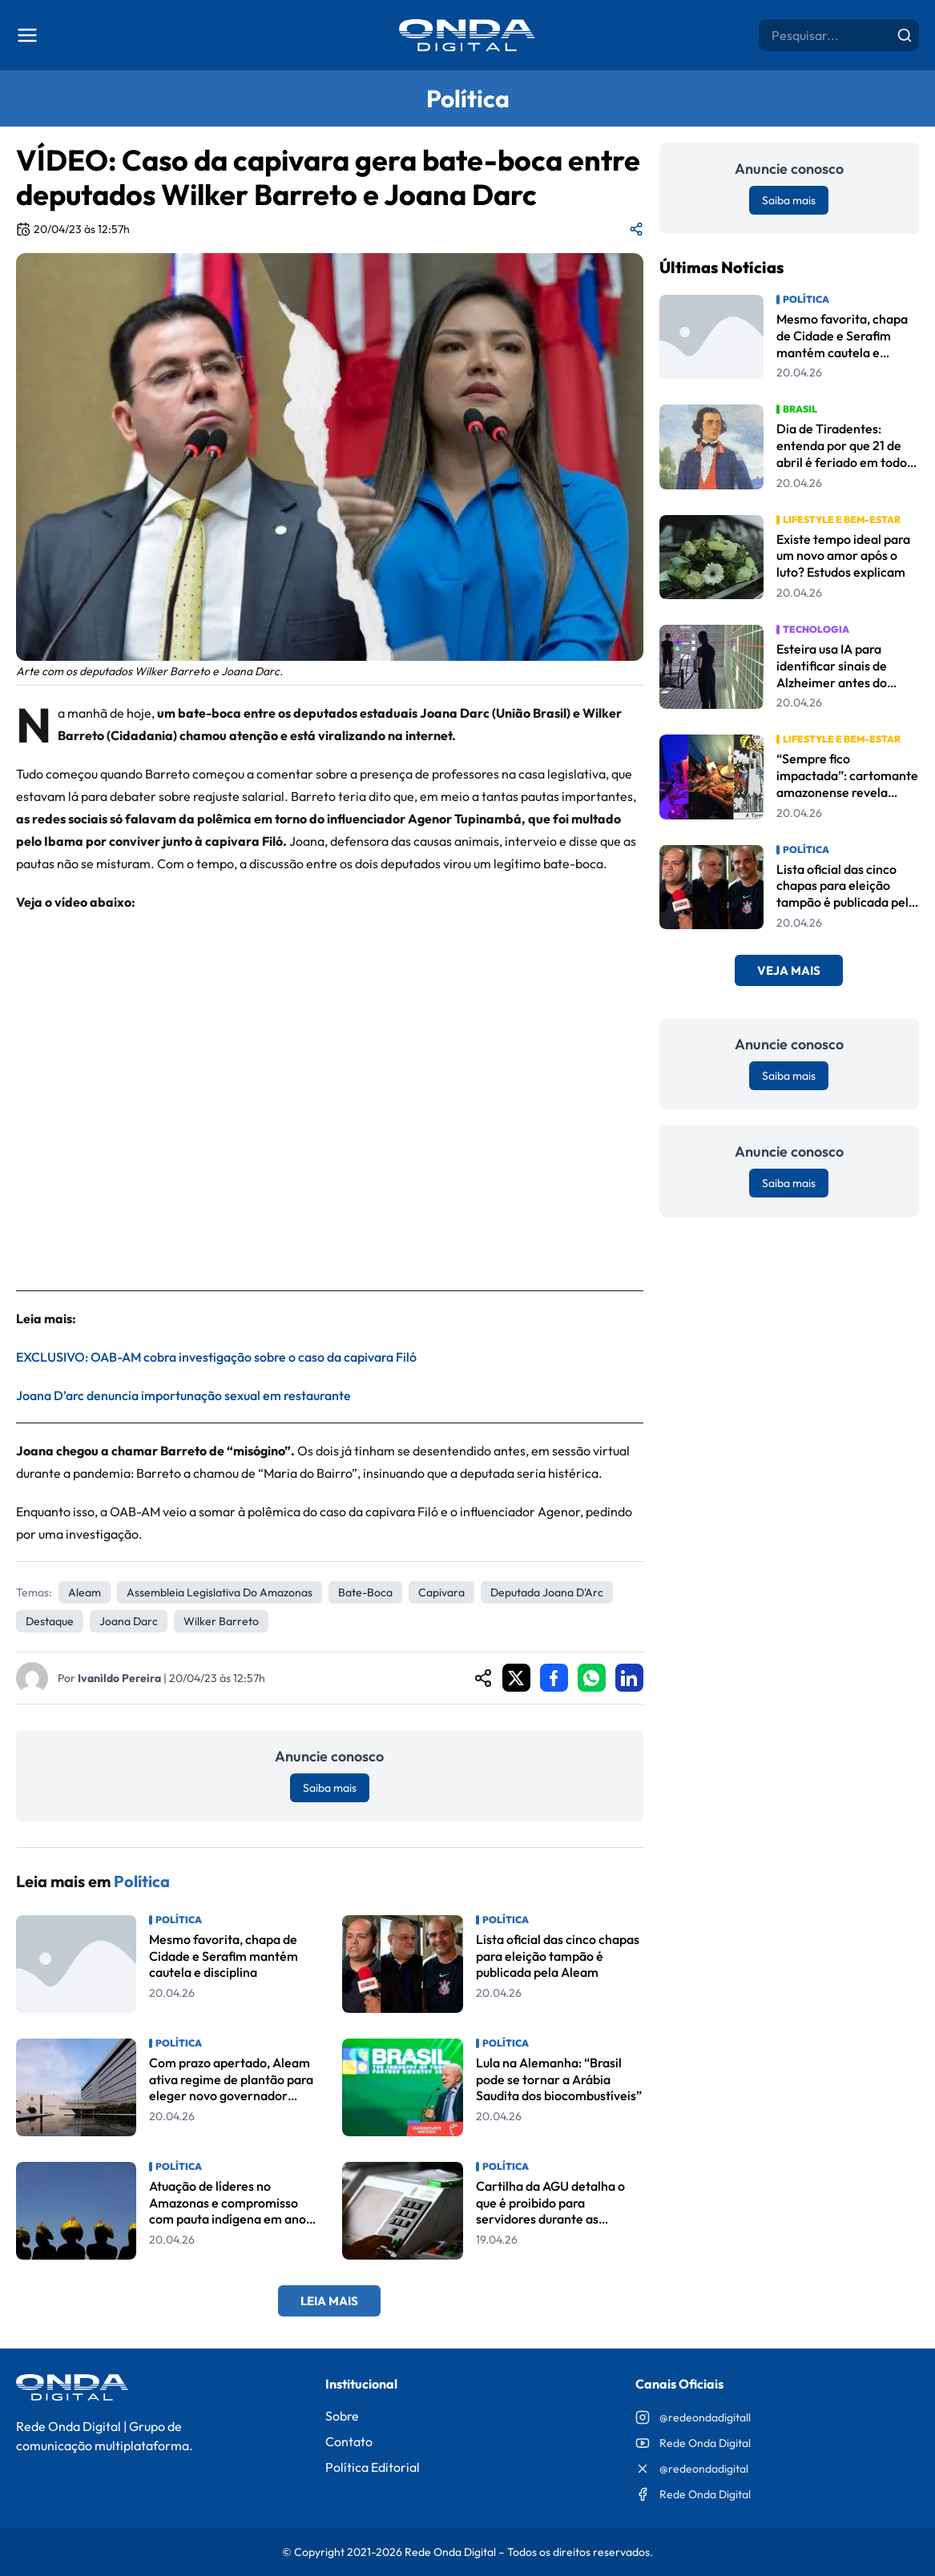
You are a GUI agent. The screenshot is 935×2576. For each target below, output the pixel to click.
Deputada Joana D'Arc (546, 1592)
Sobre (342, 2416)
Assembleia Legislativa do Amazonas (219, 1592)
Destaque (50, 1621)
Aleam (84, 1592)
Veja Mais (788, 970)
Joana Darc (128, 1621)
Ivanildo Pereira (119, 1678)
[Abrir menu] (27, 35)
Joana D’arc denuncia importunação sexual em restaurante (183, 1395)
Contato (349, 2441)
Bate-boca (365, 1592)
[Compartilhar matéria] (636, 229)
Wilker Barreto (221, 1621)
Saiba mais (330, 1788)
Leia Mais (329, 2300)
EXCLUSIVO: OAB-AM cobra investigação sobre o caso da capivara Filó (217, 1357)
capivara (441, 1592)
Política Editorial (372, 2467)
